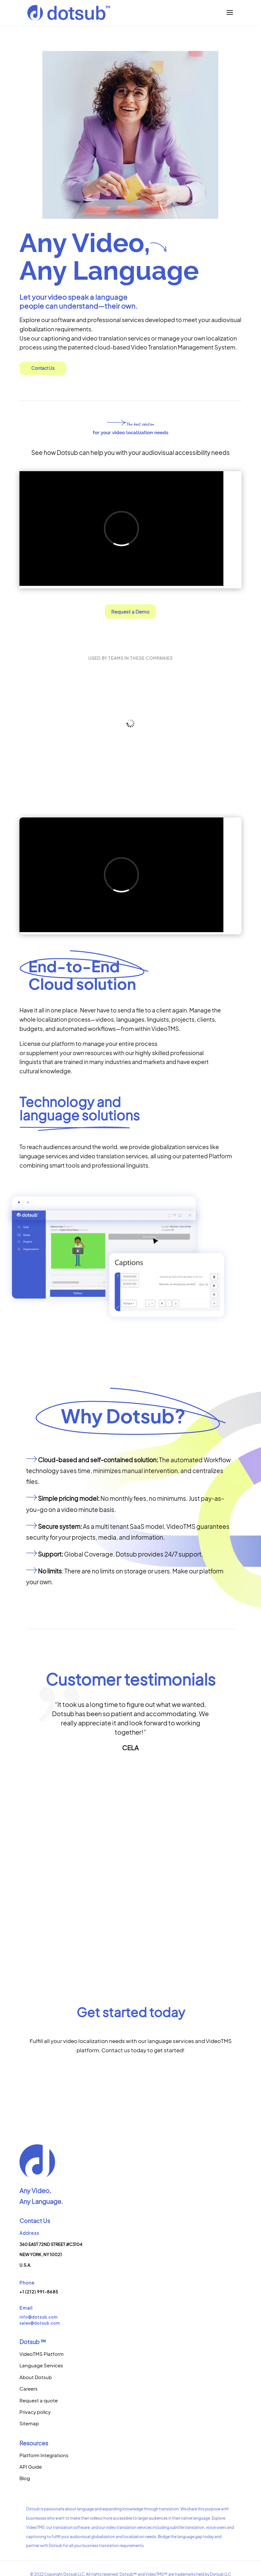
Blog (24, 2478)
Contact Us (42, 368)
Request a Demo (130, 611)
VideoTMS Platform (41, 2354)
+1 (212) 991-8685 (38, 2291)
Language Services (41, 2365)
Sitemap (29, 2423)
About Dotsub (35, 2377)
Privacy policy (35, 2412)
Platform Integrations (44, 2455)
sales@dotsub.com (39, 2323)
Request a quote (38, 2400)
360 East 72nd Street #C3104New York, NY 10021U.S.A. (50, 2255)
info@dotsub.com (38, 2317)
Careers (28, 2388)
